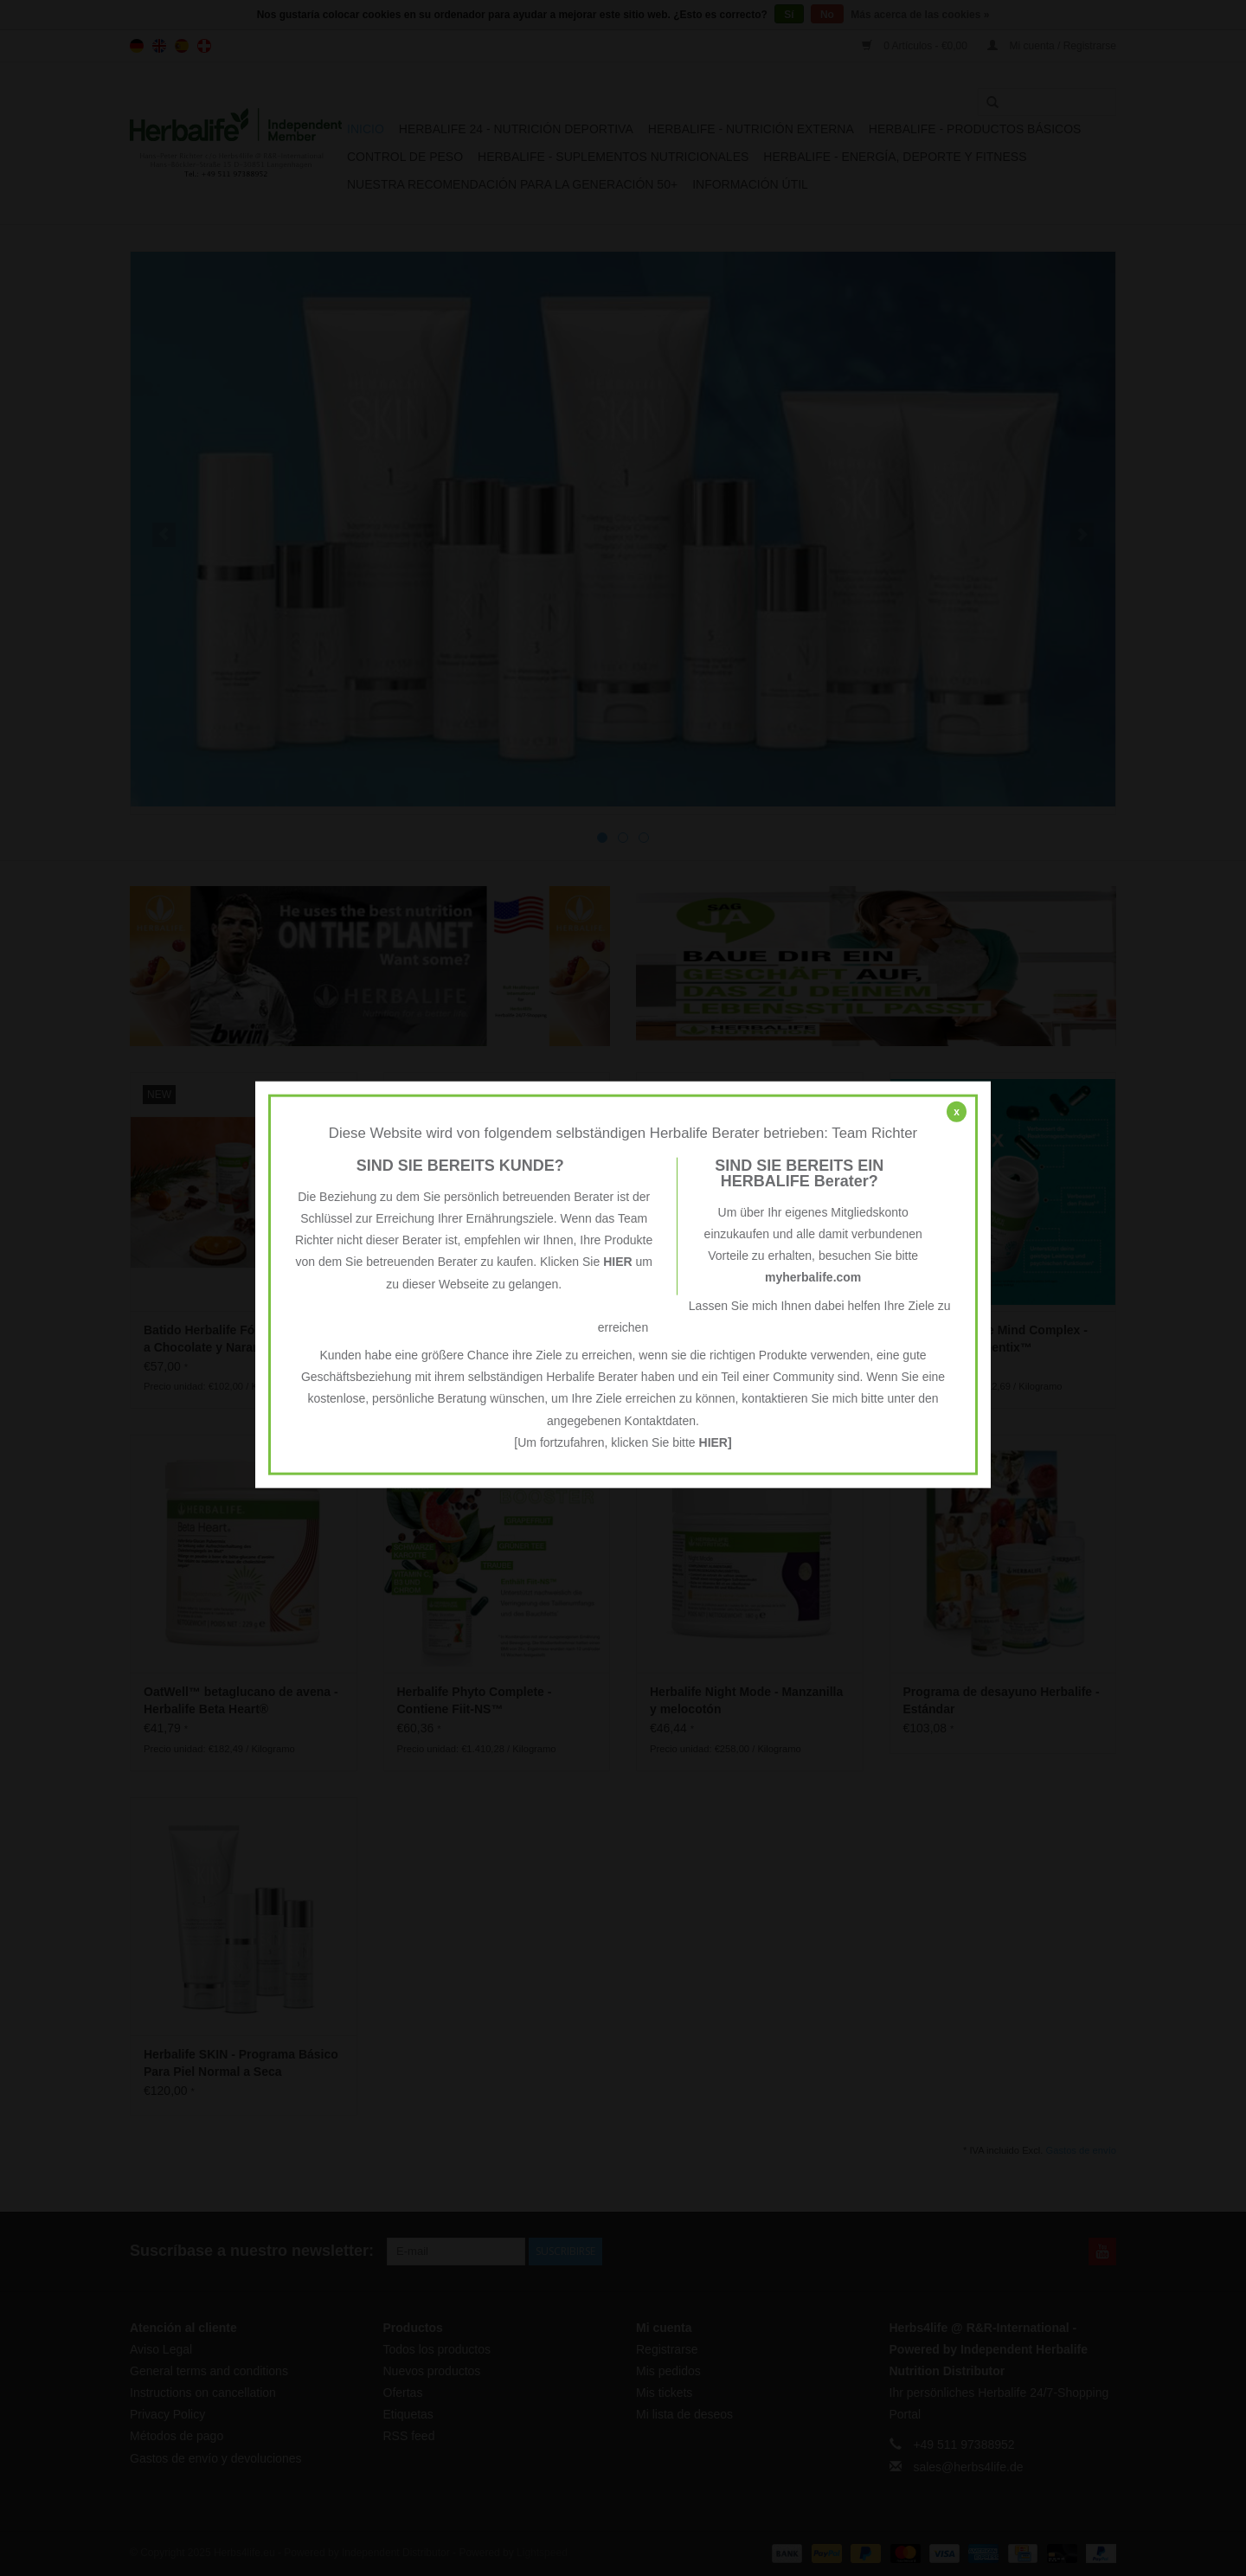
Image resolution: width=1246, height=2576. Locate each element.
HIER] (715, 1442)
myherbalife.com (813, 1277)
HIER (617, 1262)
